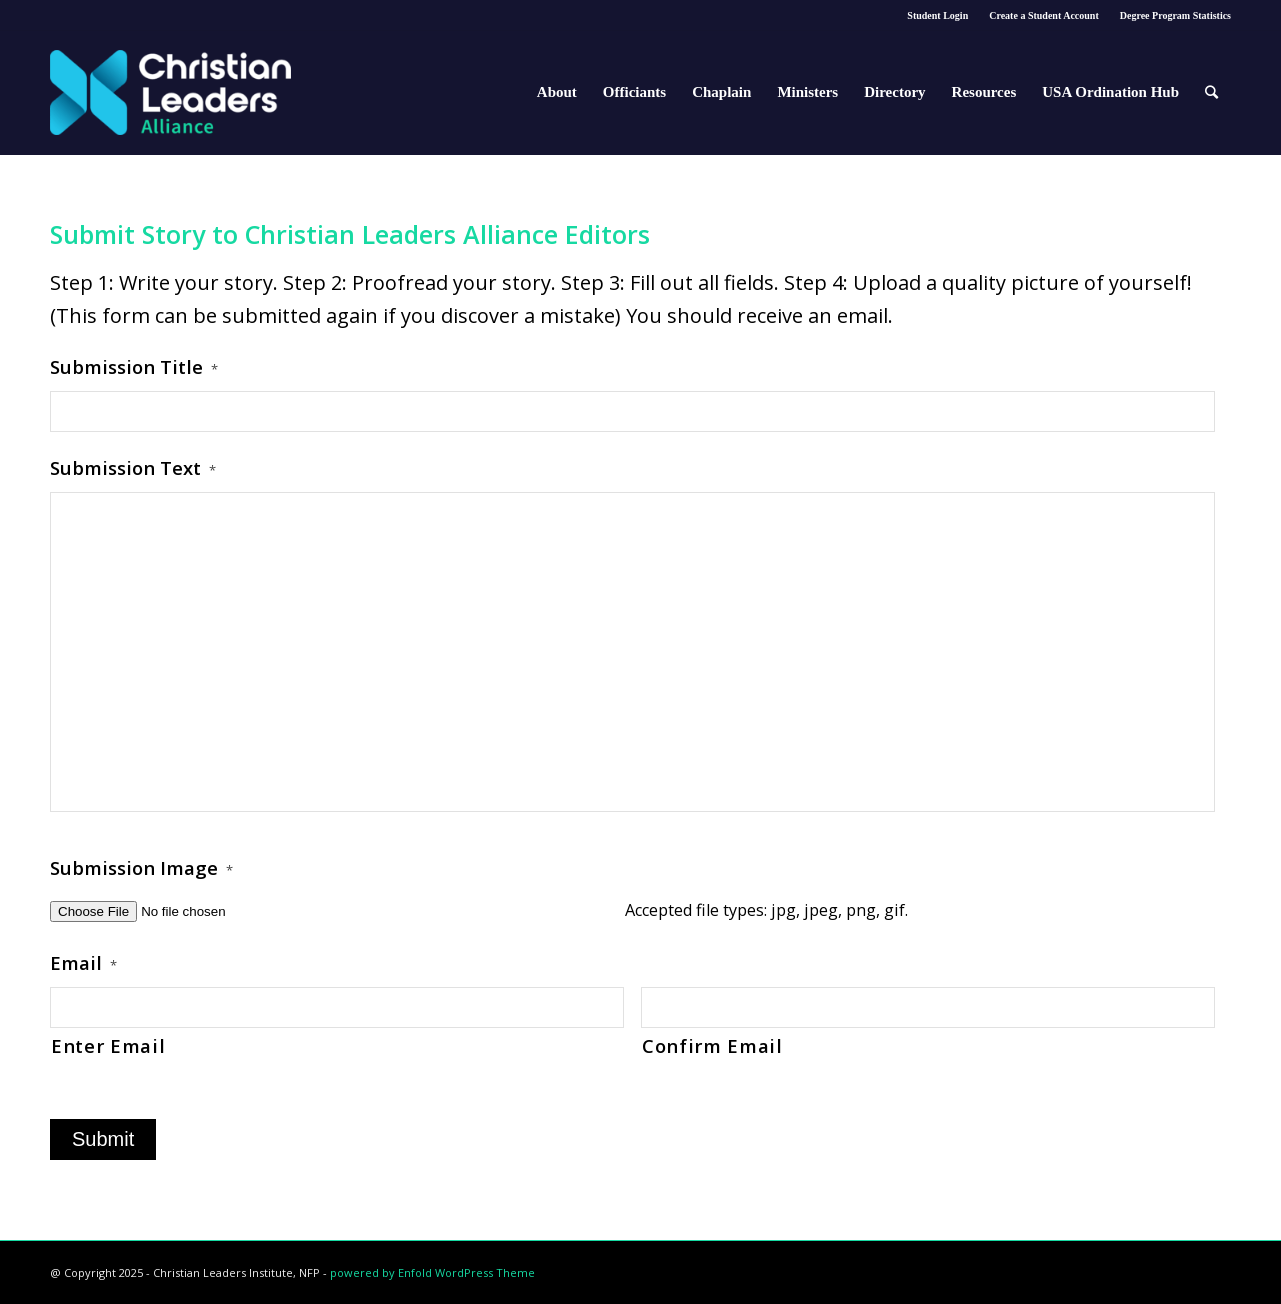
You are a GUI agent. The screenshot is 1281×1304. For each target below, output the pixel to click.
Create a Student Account (1044, 15)
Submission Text (133, 468)
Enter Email (108, 1045)
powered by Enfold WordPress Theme (432, 1272)
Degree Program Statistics (1175, 15)
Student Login (937, 15)
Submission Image (141, 868)
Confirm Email (712, 1045)
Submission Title (134, 367)
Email (83, 963)
